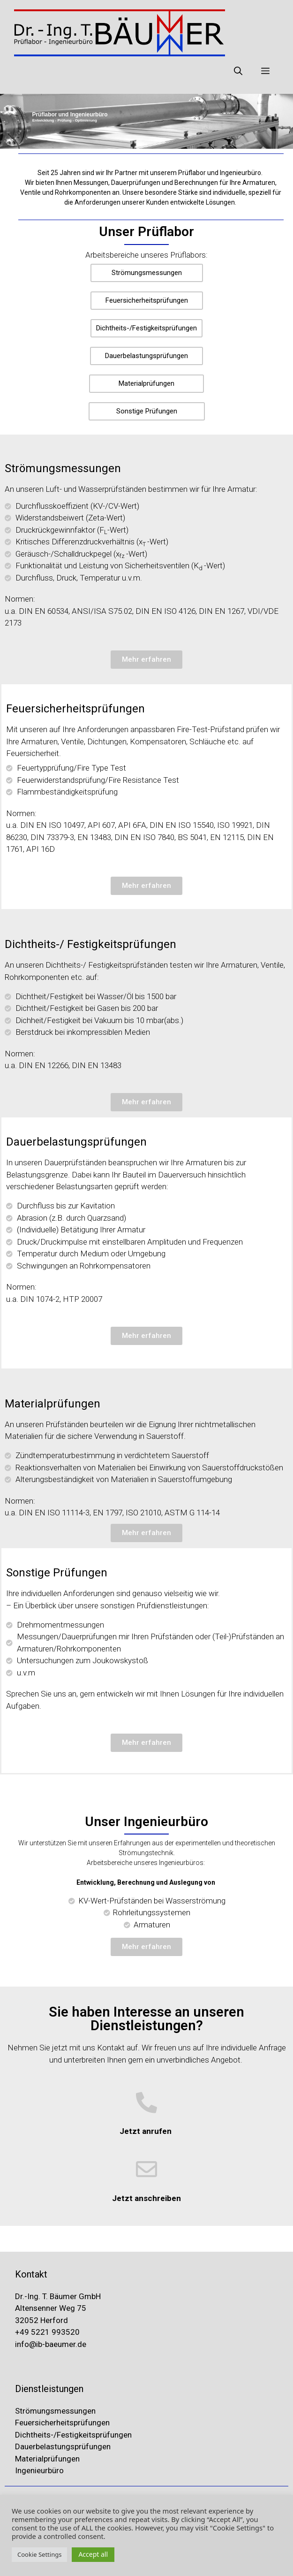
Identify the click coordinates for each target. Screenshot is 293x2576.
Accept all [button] (93, 2554)
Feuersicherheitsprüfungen (63, 2422)
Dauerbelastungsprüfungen (64, 2446)
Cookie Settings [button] (39, 2554)
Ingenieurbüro (39, 2470)
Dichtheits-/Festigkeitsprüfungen (73, 2434)
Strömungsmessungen (55, 2410)
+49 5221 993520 (47, 2332)
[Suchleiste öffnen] (238, 70)
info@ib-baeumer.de (50, 2344)
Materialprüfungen (47, 2458)
